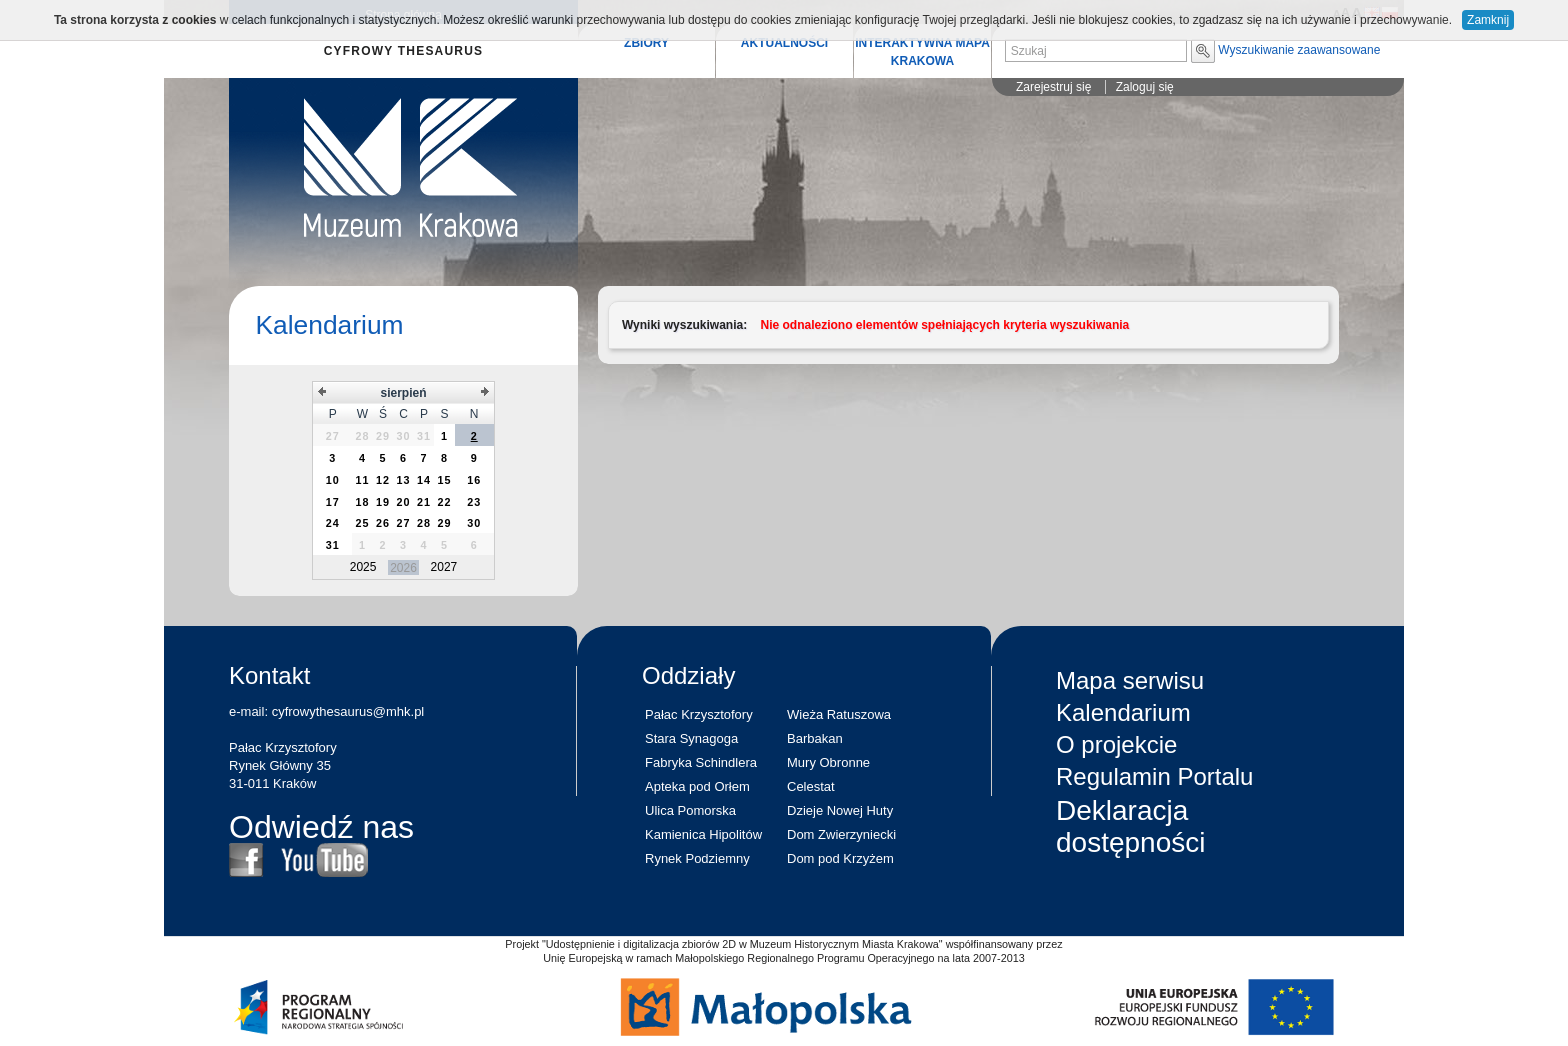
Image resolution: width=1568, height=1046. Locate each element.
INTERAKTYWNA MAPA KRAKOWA (922, 52)
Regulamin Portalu (1154, 776)
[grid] (403, 480)
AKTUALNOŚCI (784, 43)
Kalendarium (329, 325)
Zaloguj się (1145, 87)
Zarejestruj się (1053, 87)
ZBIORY (646, 43)
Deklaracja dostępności (1130, 826)
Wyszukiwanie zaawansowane (1299, 50)
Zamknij (1488, 20)
